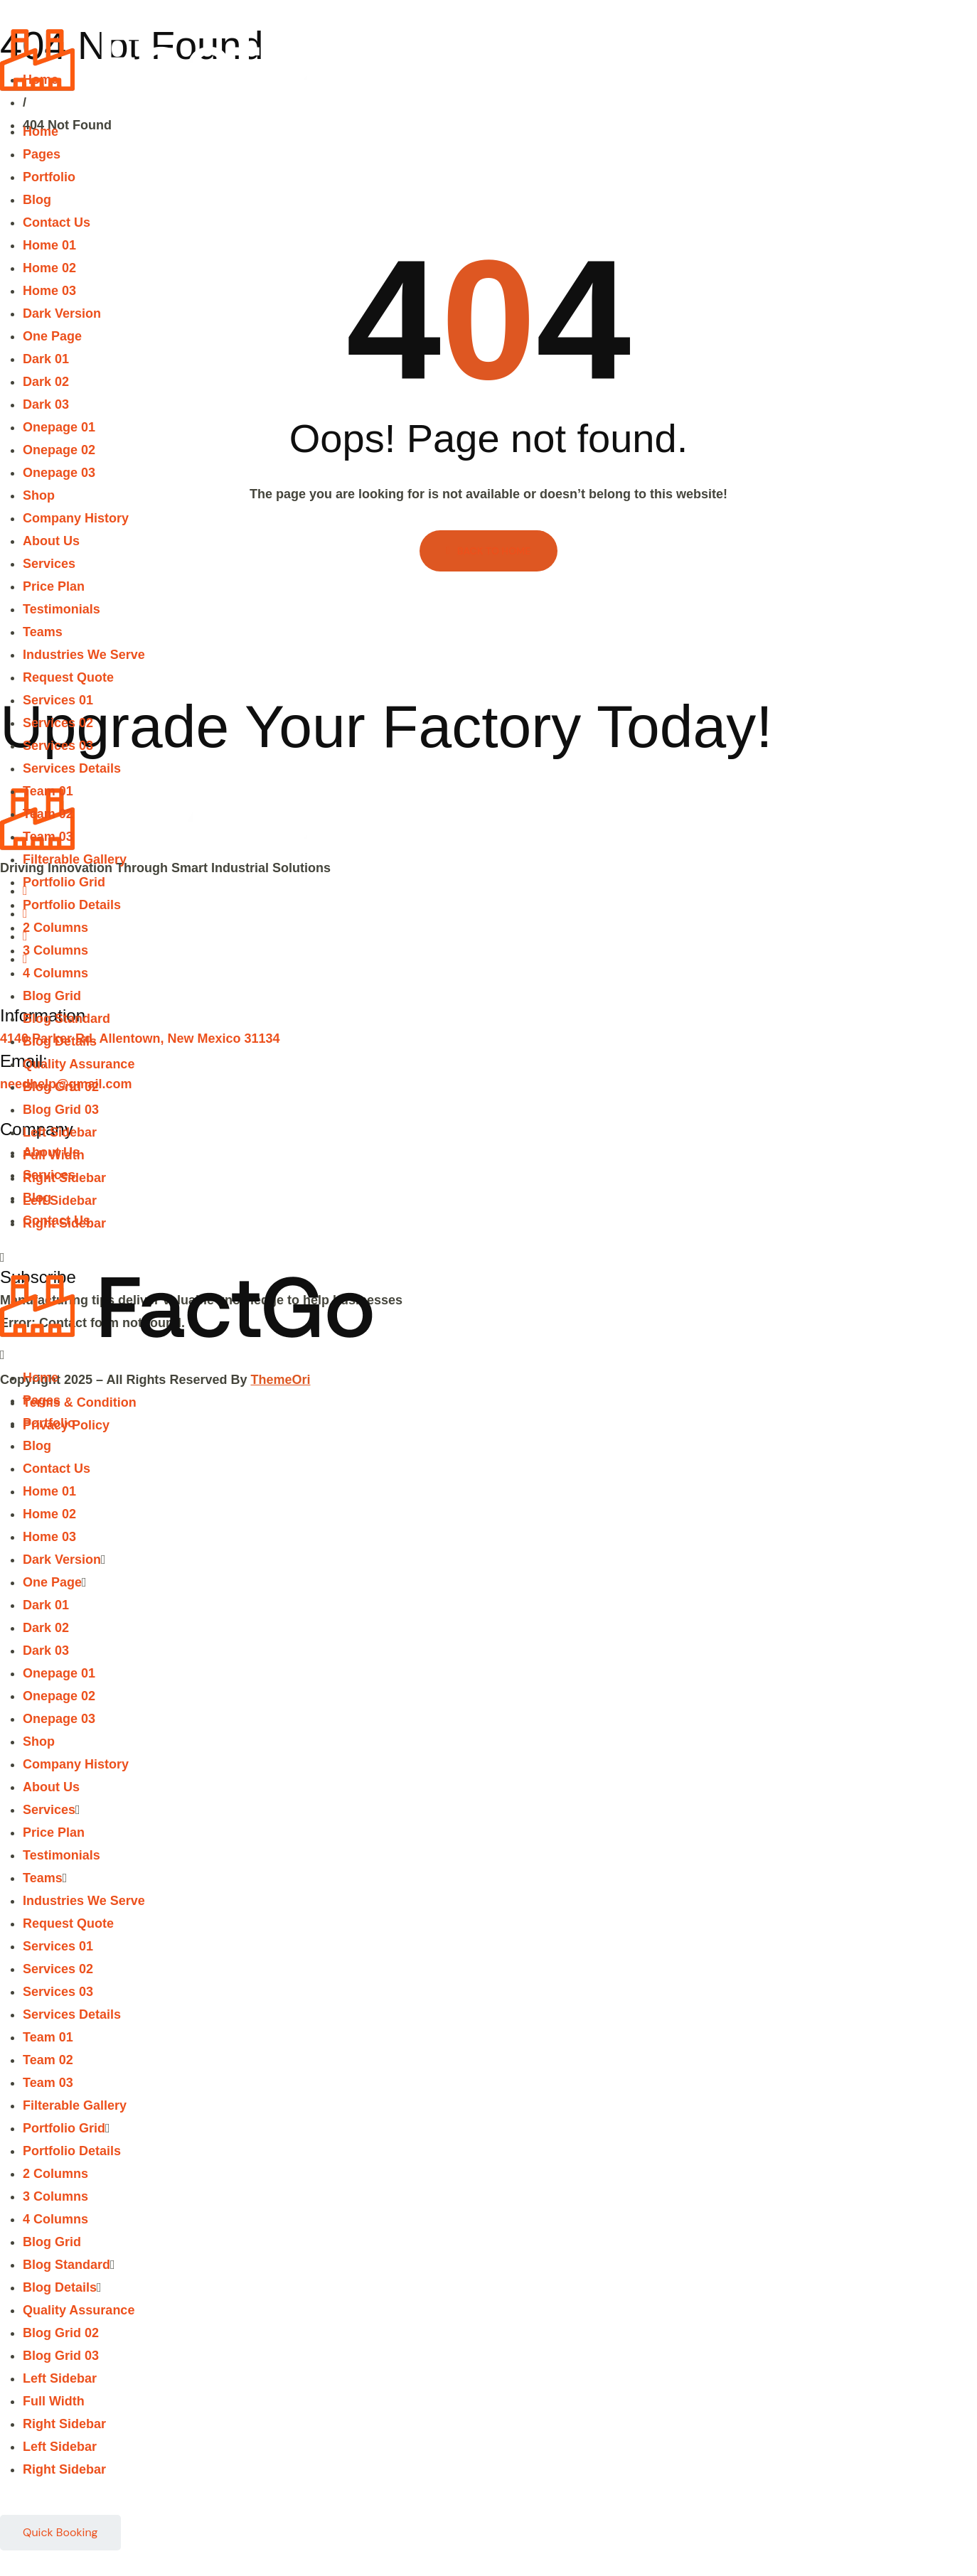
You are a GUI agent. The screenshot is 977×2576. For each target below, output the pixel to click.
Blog (37, 200)
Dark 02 (46, 382)
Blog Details (60, 1041)
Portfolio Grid (64, 882)
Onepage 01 (59, 427)
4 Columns (55, 973)
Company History (76, 518)
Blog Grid (52, 996)
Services (49, 564)
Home (40, 131)
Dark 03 (46, 404)
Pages (41, 154)
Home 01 (49, 245)
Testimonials (61, 609)
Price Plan (54, 586)
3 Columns (55, 950)
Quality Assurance (78, 1064)
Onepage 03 (59, 473)
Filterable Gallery (75, 859)
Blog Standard (66, 1018)
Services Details (72, 768)
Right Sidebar (64, 1178)
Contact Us (56, 222)
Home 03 (49, 291)
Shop (39, 495)
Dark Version (62, 313)
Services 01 (58, 700)
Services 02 (58, 723)
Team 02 (48, 814)
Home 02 (49, 268)
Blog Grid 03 (61, 1109)
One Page (52, 336)
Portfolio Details (72, 905)
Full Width (54, 1155)
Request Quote (68, 677)
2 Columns (55, 928)
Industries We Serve (84, 655)
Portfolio (49, 177)
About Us (51, 541)
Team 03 (48, 837)
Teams (43, 632)
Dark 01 (46, 359)
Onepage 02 (59, 450)
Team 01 (48, 791)
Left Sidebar (60, 1132)
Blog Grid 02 (61, 1087)
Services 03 (58, 746)
